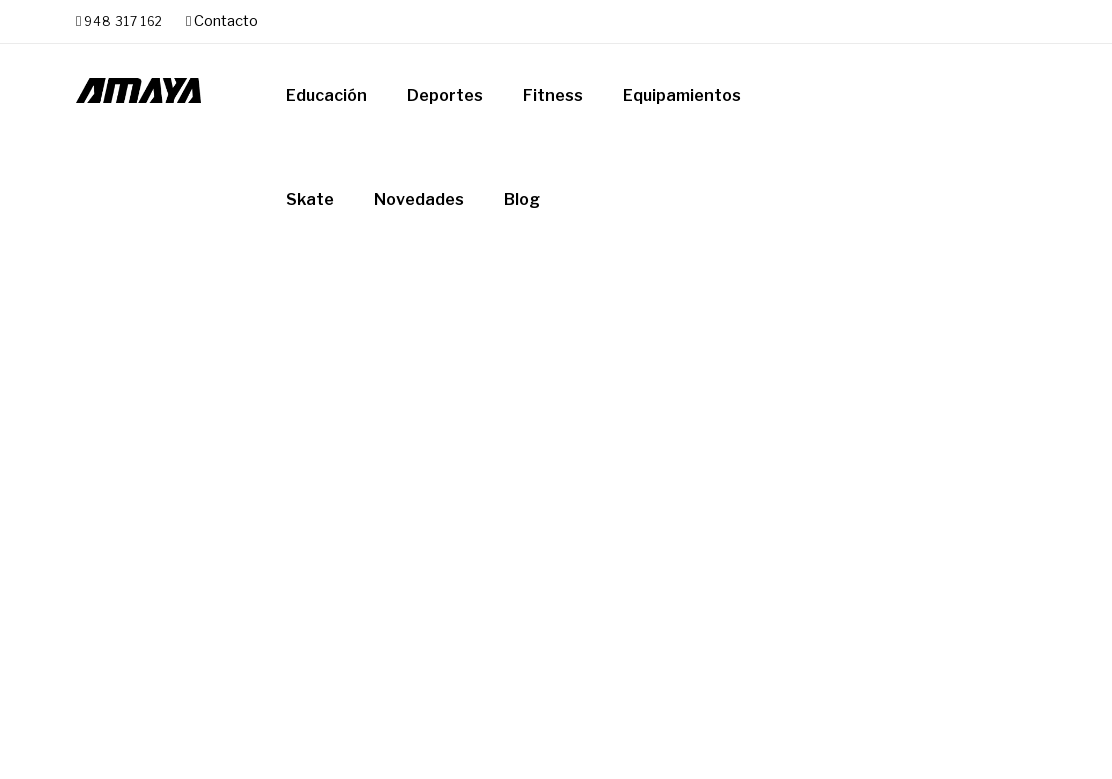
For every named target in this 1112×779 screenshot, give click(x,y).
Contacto (222, 21)
